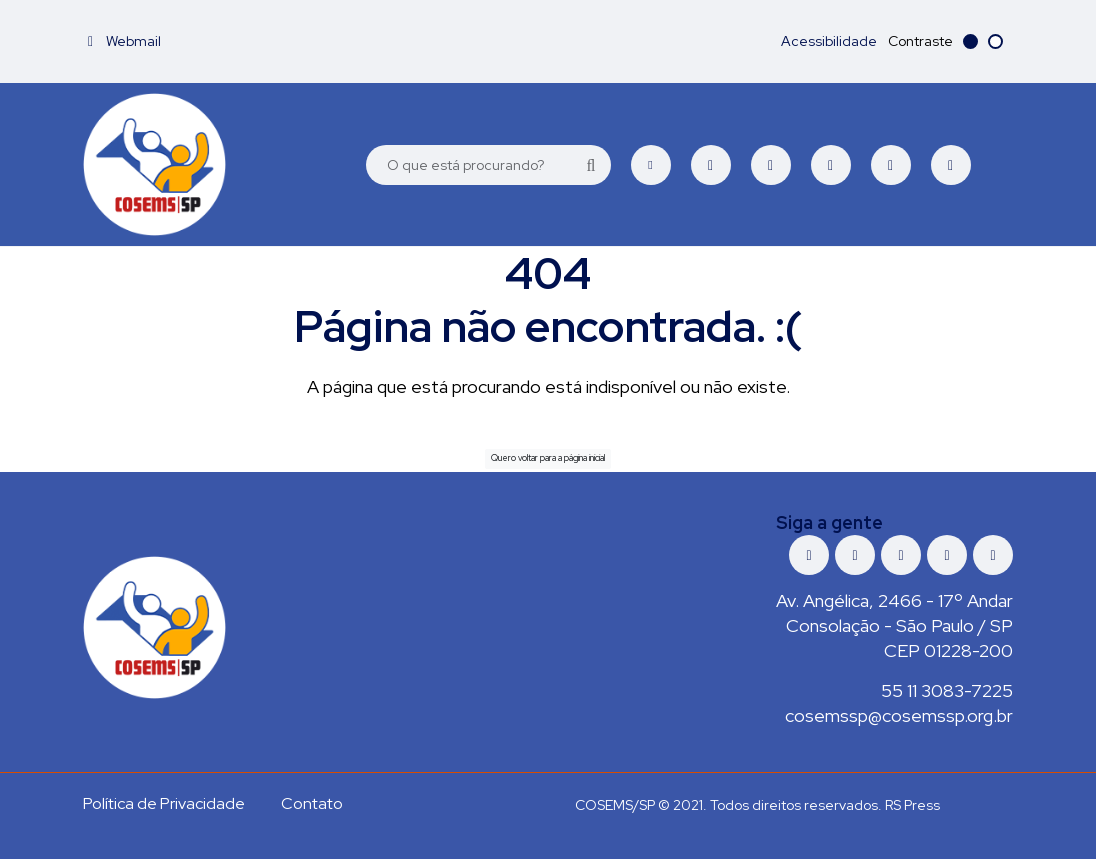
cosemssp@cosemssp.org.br (899, 715)
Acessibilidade (829, 41)
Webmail (124, 41)
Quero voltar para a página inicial (548, 458)
